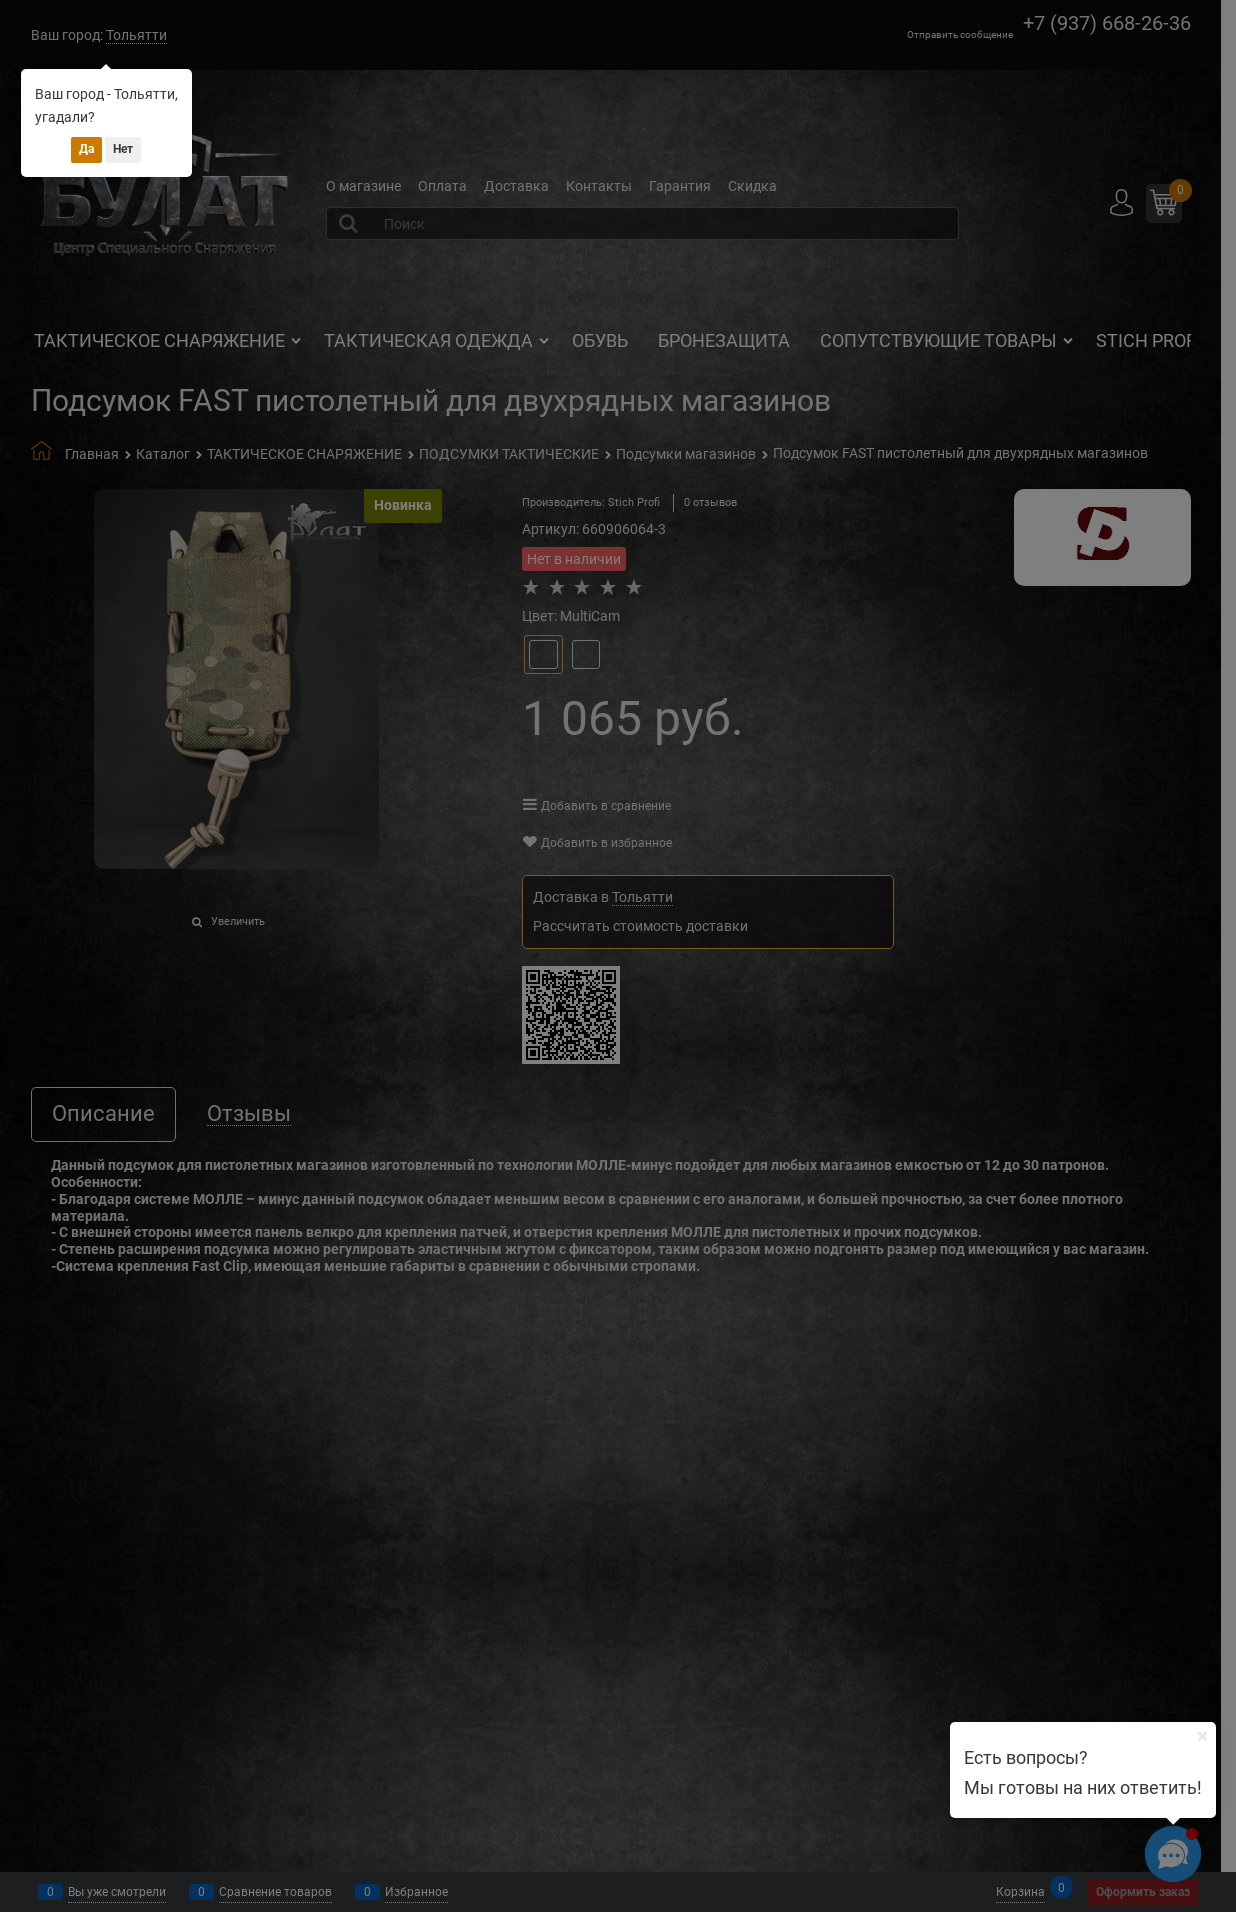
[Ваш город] (1202, 1736)
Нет (123, 149)
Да (86, 149)
